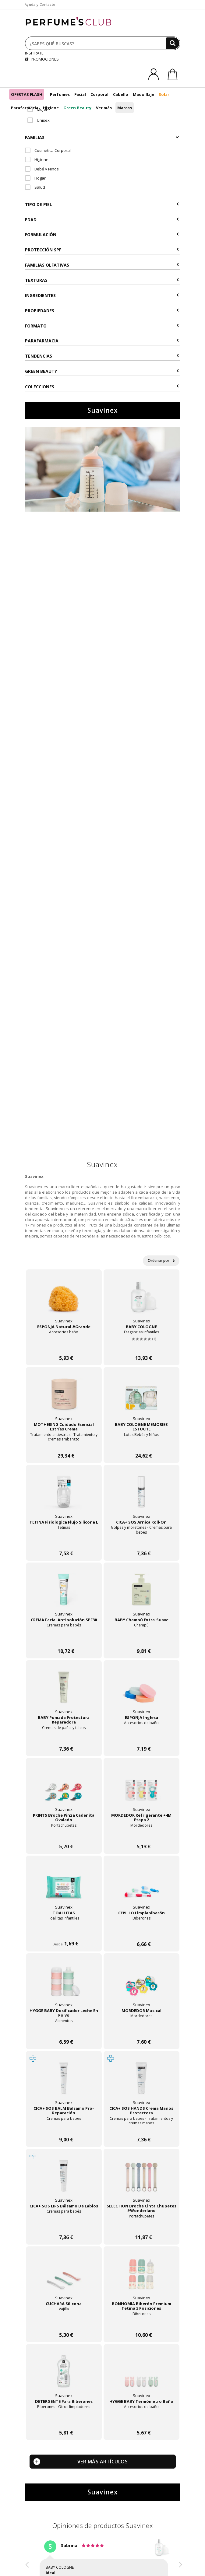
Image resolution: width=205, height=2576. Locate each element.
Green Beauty (77, 107)
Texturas (102, 280)
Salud (35, 187)
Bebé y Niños (42, 169)
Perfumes (60, 94)
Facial (80, 94)
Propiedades (102, 310)
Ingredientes (102, 295)
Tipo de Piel (102, 204)
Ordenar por (161, 1260)
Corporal (99, 94)
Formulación (102, 234)
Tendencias (102, 356)
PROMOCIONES (42, 59)
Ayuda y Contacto (40, 4)
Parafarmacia (24, 107)
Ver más (104, 107)
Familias (102, 137)
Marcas (124, 107)
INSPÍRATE (34, 53)
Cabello (120, 94)
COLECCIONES (102, 387)
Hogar (35, 178)
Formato (102, 326)
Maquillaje (143, 94)
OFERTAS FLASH (26, 94)
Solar (164, 94)
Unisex (38, 120)
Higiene (51, 107)
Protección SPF (102, 250)
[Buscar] (172, 43)
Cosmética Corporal (48, 150)
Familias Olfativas (102, 265)
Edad (102, 219)
